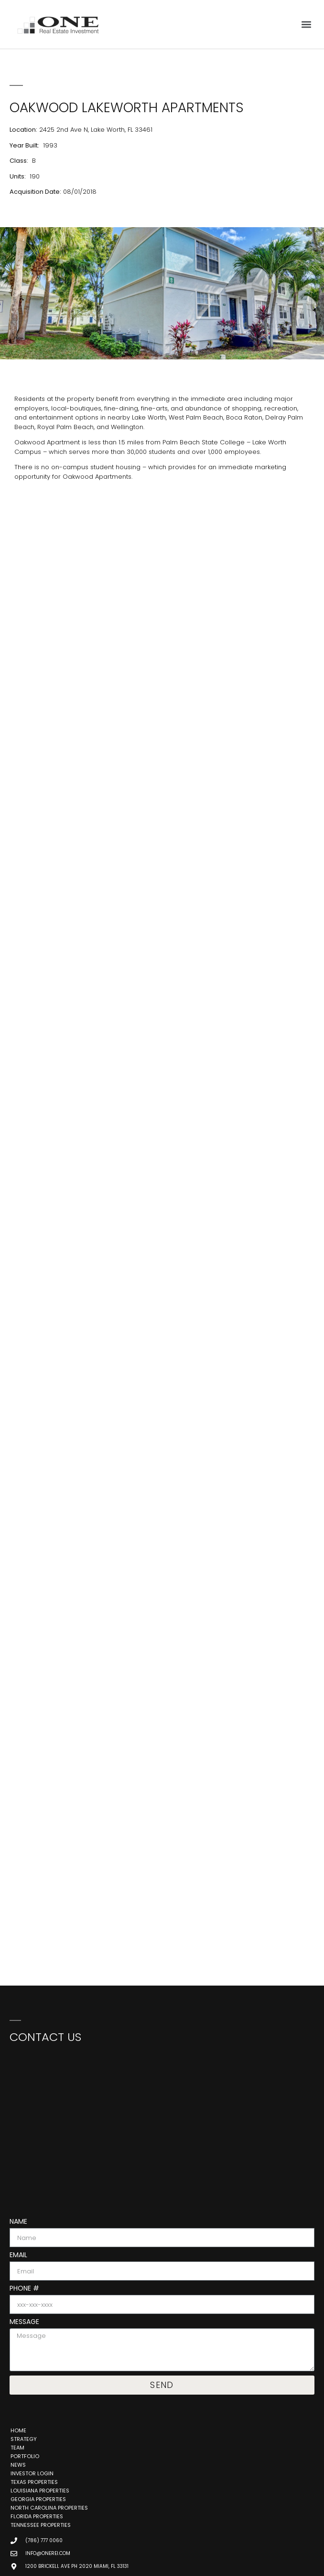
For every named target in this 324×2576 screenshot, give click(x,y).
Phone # (24, 2289)
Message (24, 2322)
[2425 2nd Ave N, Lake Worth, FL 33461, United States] (162, 592)
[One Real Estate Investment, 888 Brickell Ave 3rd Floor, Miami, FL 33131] (162, 2123)
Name (18, 2222)
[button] (306, 24)
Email (18, 2255)
